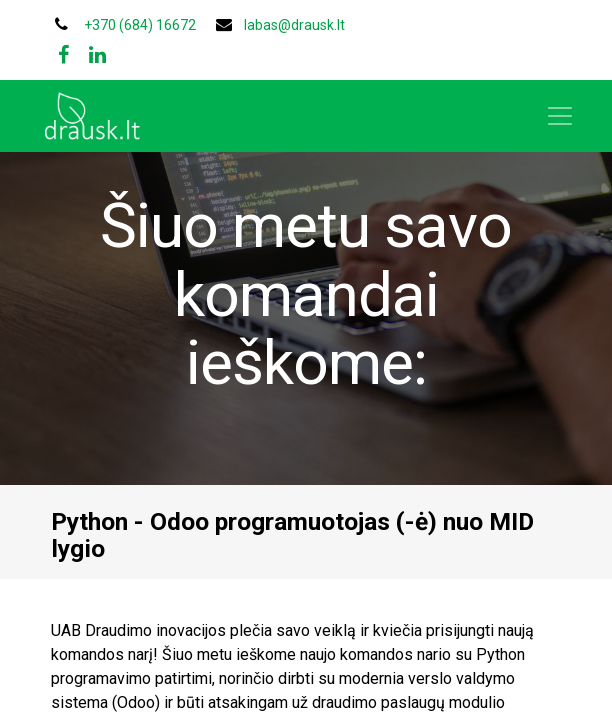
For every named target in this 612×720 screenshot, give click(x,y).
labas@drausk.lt (294, 25)
